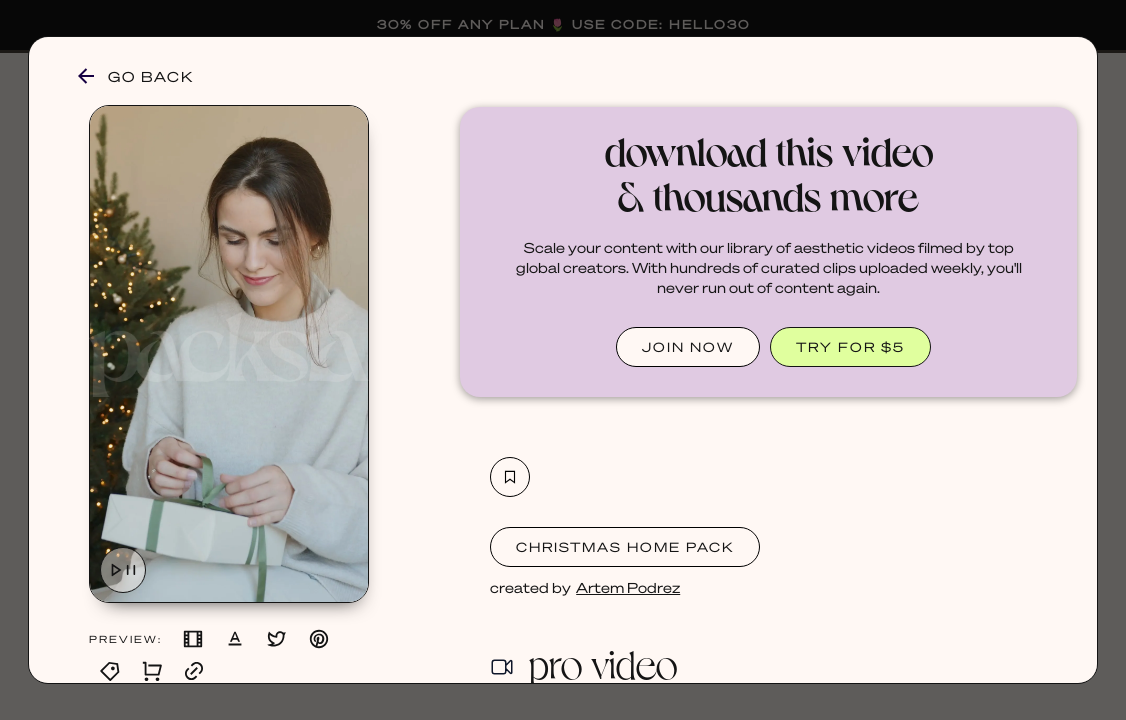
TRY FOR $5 (850, 346)
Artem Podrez (628, 587)
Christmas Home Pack (625, 546)
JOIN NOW (688, 346)
